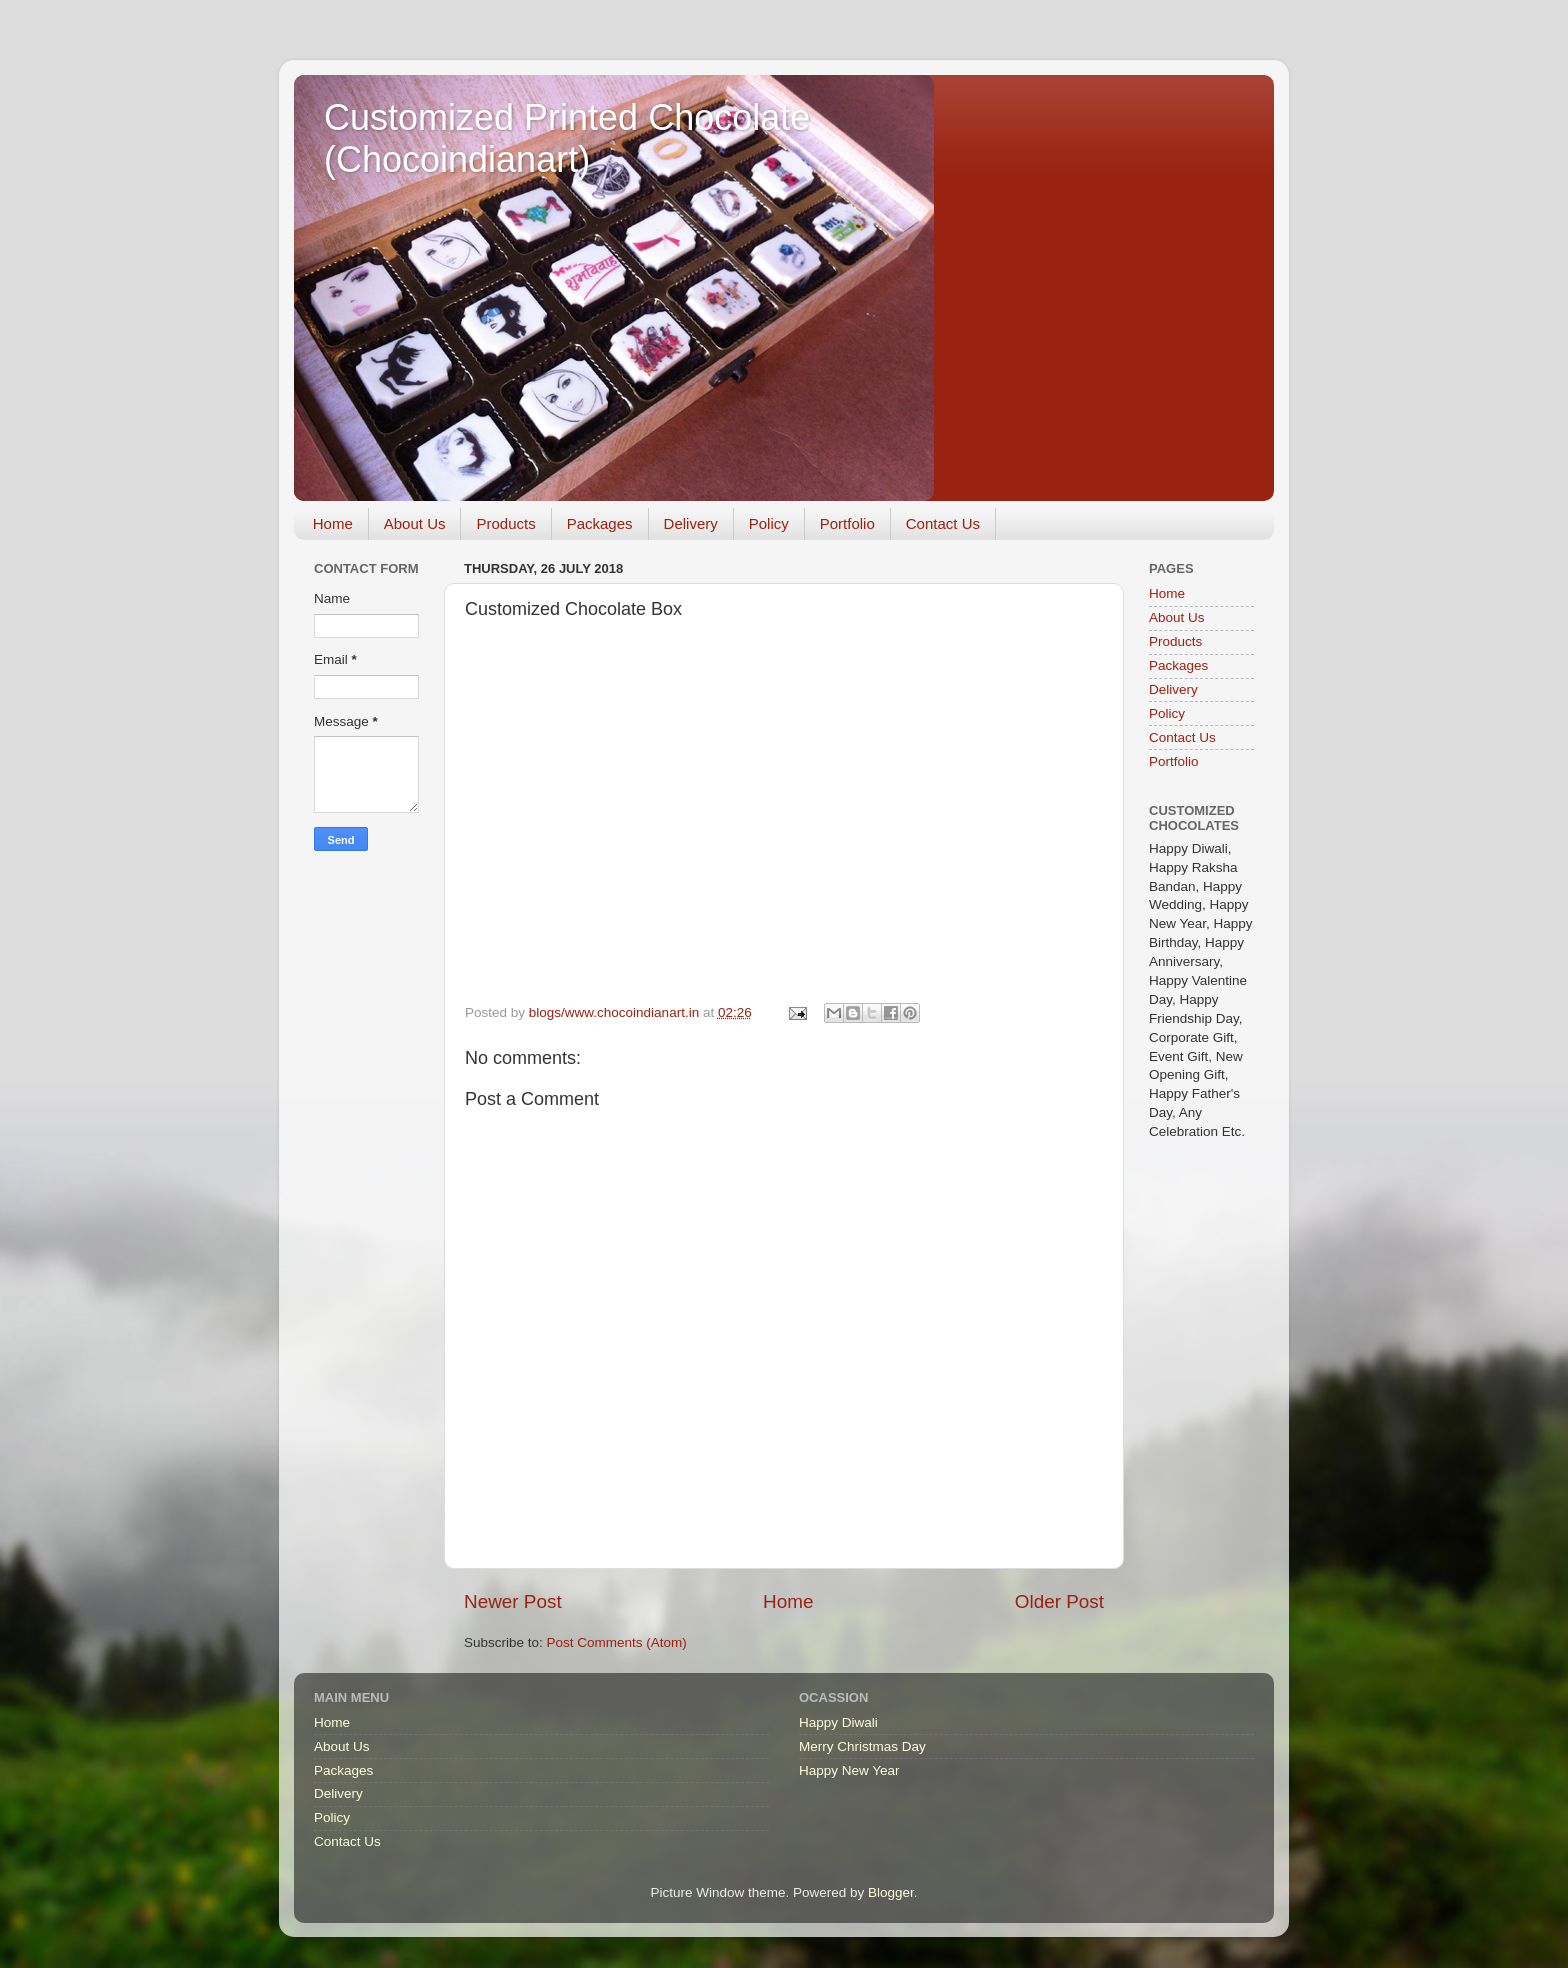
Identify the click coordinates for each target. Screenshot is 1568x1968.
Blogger (891, 1892)
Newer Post (513, 1601)
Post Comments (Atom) (617, 1642)
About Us (415, 523)
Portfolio (847, 523)
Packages (600, 523)
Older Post (1059, 1601)
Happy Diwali (838, 1722)
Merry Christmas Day (862, 1746)
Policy (769, 523)
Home (333, 523)
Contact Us (943, 523)
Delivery (691, 523)
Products (505, 523)
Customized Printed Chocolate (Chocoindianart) (567, 138)
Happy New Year (849, 1770)
